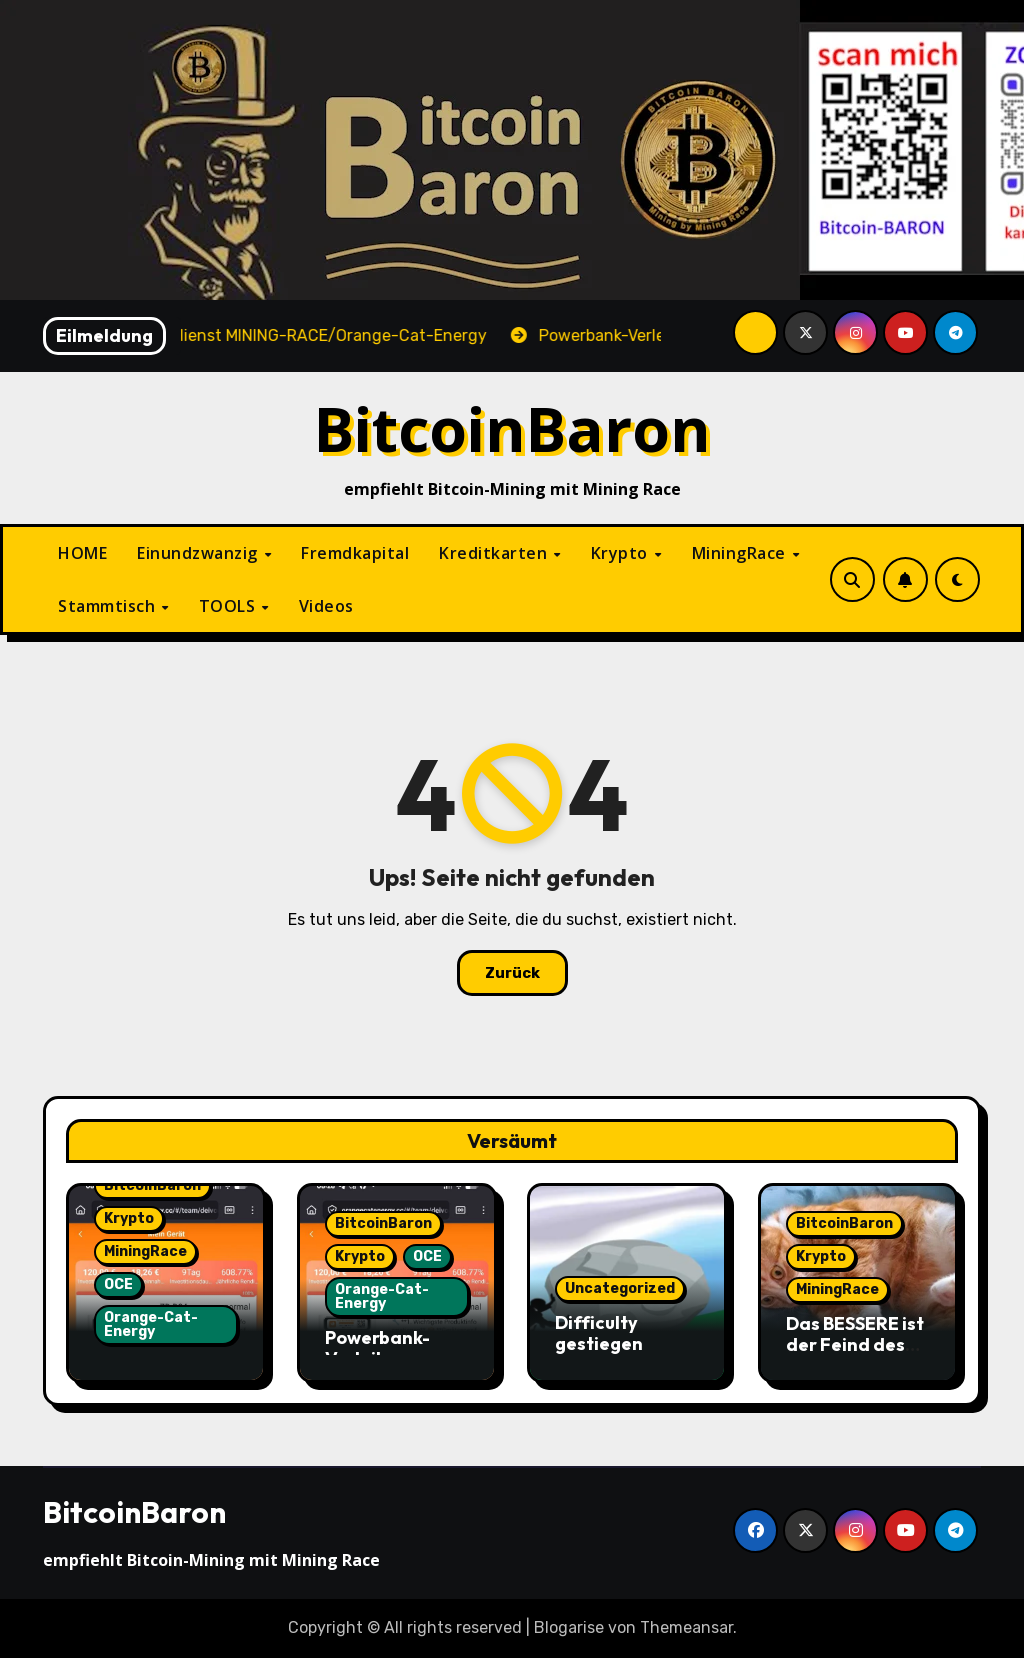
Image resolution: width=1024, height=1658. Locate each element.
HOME (82, 553)
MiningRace (741, 553)
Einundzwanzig (199, 553)
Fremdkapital (355, 553)
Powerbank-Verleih (377, 1348)
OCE (118, 1284)
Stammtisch (109, 606)
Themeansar (686, 1627)
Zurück (512, 973)
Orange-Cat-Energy (151, 1324)
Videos (326, 606)
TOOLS (229, 606)
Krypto (622, 553)
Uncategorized (620, 1288)
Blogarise (569, 1627)
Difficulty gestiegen (599, 1333)
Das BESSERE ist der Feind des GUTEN (855, 1345)
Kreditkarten (495, 553)
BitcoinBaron (512, 428)
